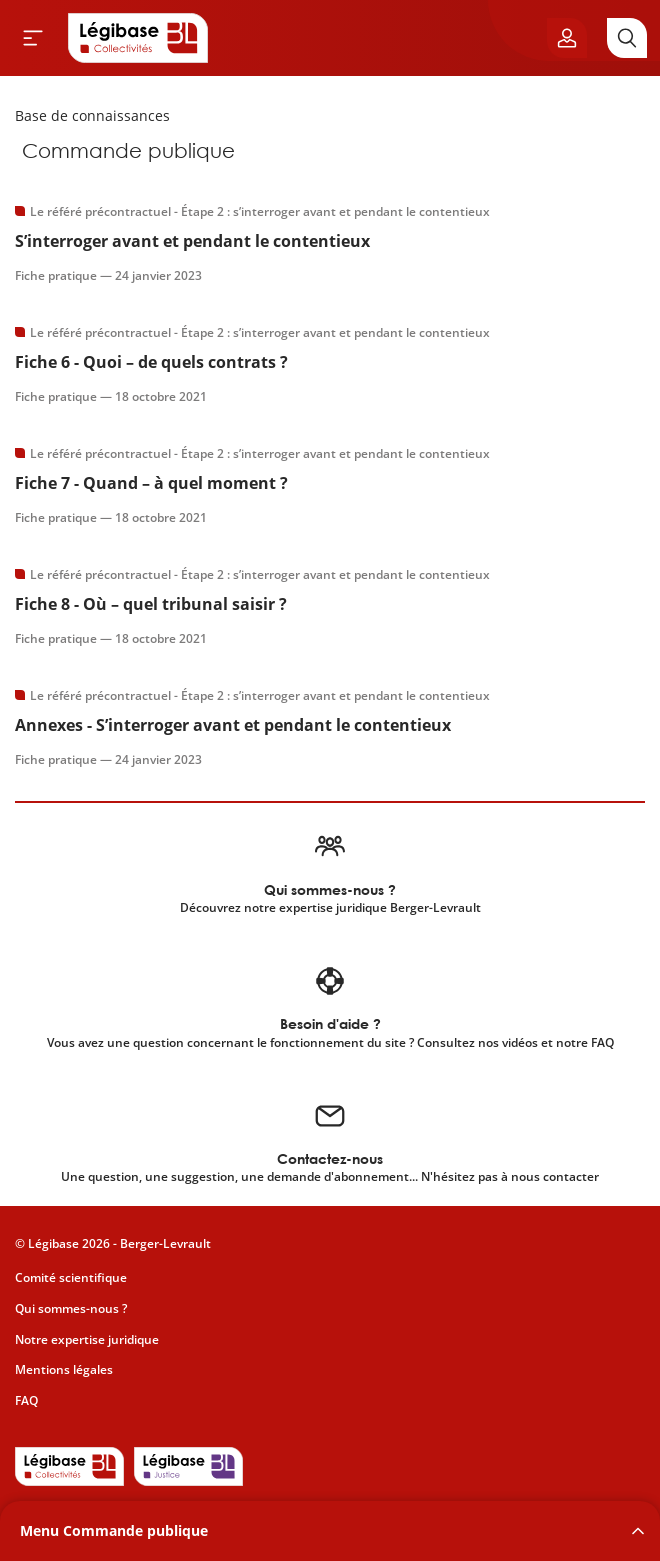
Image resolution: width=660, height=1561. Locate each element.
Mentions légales (64, 1369)
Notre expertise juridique (87, 1339)
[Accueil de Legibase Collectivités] (138, 38)
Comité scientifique (71, 1277)
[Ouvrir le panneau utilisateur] (567, 38)
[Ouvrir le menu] (33, 38)
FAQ (26, 1400)
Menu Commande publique (114, 1530)
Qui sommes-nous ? (71, 1308)
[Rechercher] (627, 38)
